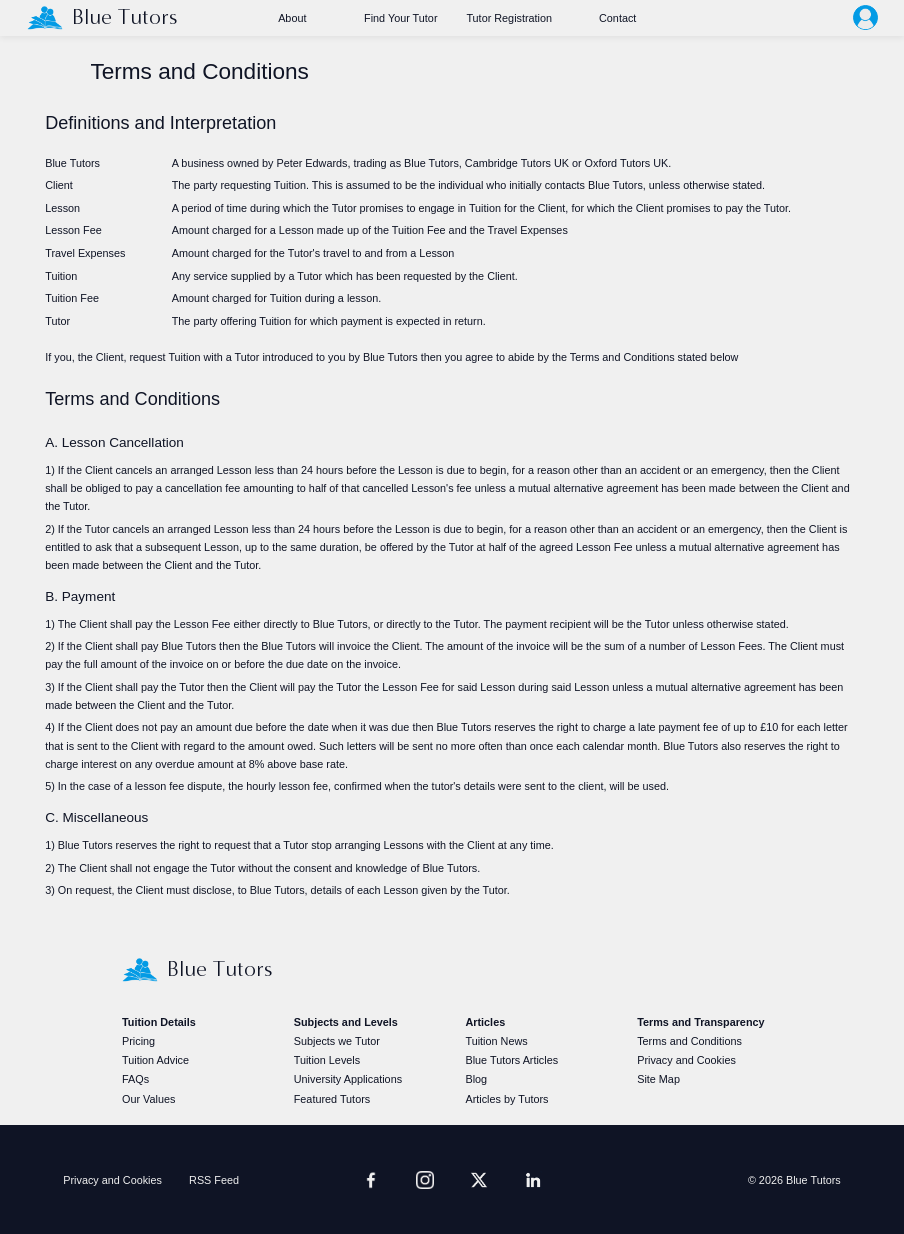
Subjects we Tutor (337, 1041)
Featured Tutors (332, 1099)
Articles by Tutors (506, 1099)
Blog (476, 1079)
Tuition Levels (327, 1060)
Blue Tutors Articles (511, 1060)
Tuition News (496, 1041)
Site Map (658, 1079)
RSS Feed (214, 1180)
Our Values (148, 1099)
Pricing (138, 1041)
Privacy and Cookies (686, 1060)
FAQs (135, 1079)
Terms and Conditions (689, 1041)
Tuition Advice (155, 1060)
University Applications (348, 1079)
